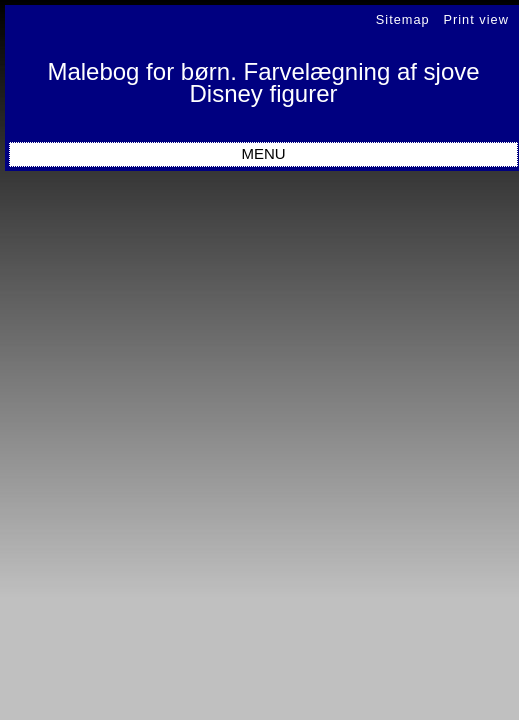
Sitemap (403, 19)
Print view (475, 19)
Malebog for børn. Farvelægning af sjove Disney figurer (263, 83)
